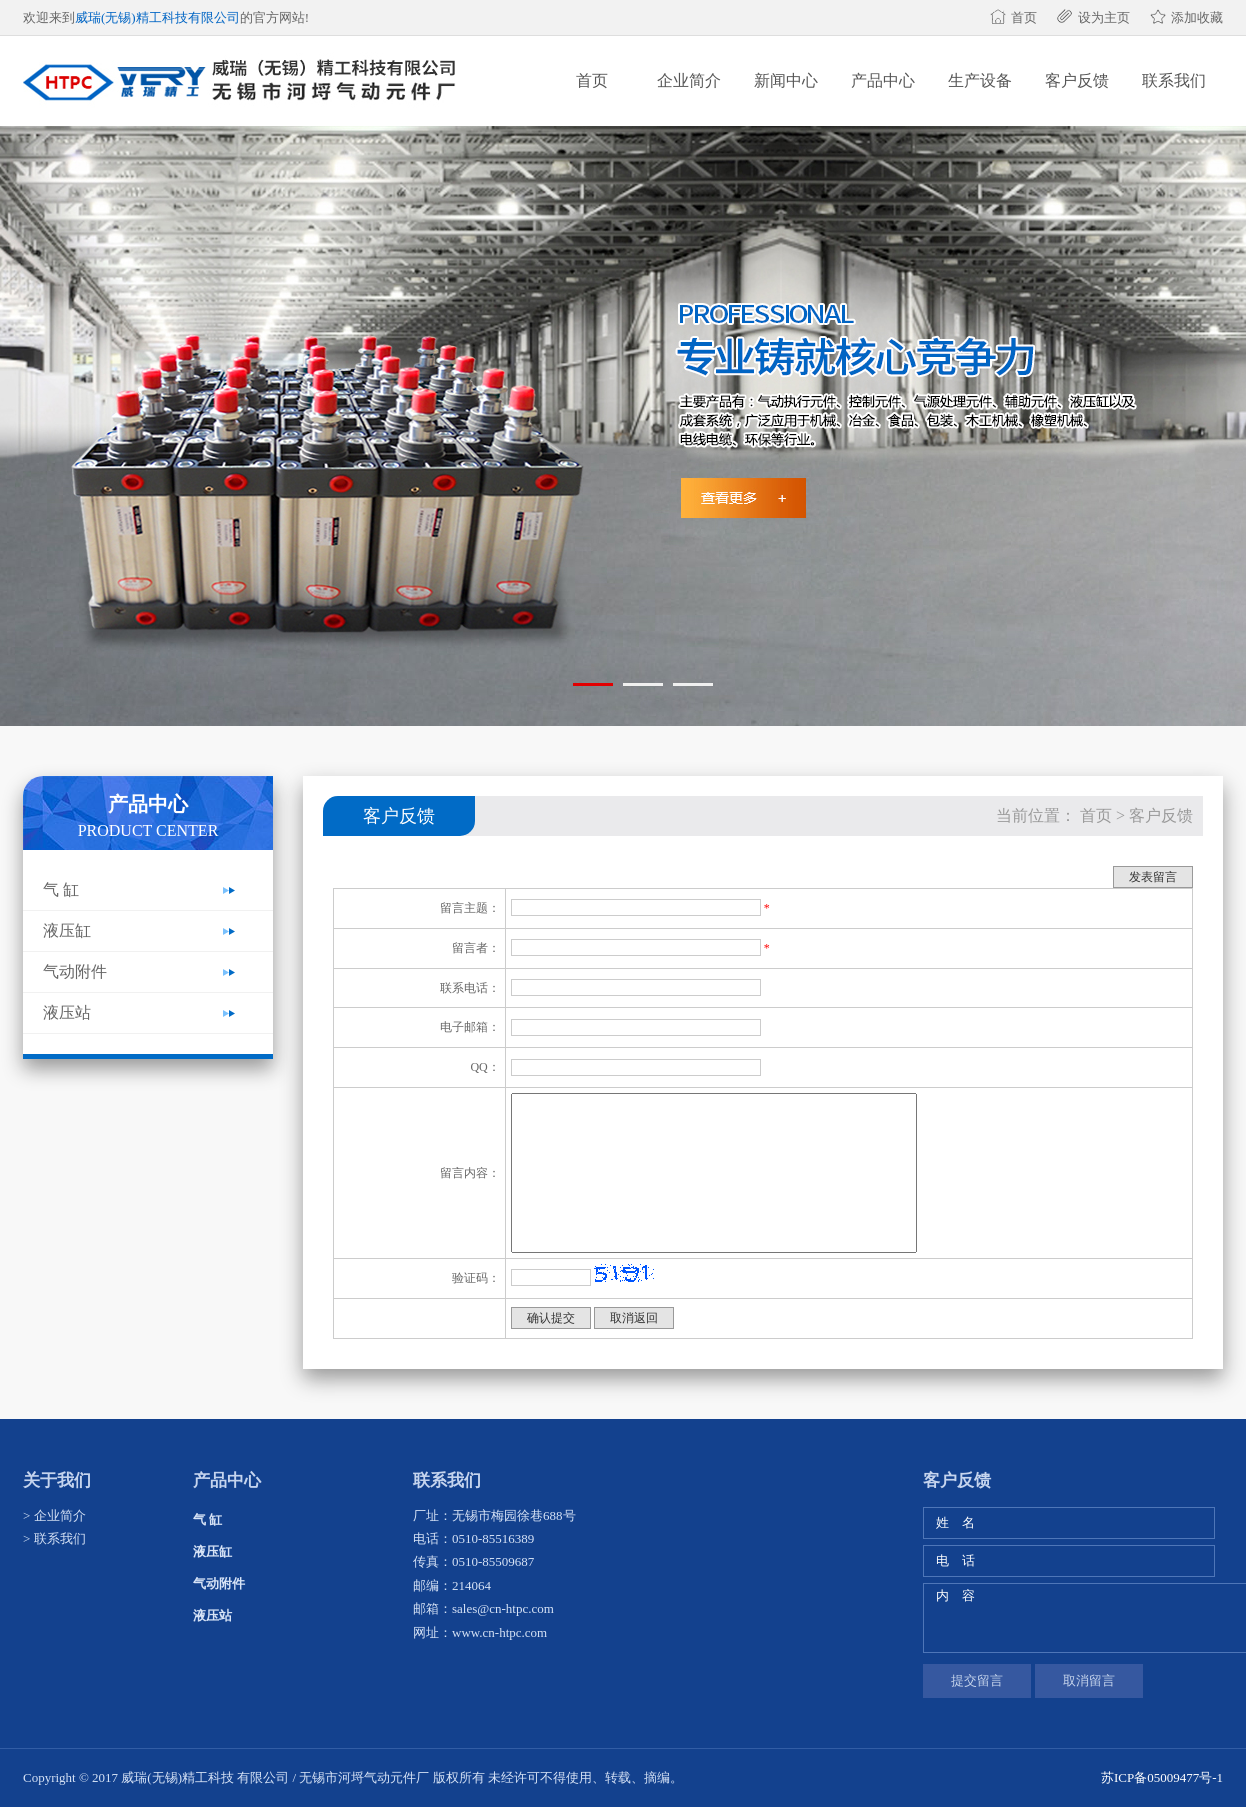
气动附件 (75, 971)
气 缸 (61, 889)
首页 (1024, 17)
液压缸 (67, 930)
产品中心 (883, 80)
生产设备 (980, 80)
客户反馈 (1077, 80)
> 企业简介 (54, 1515)
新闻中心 (786, 80)
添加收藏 (1197, 17)
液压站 (67, 1012)
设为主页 (1104, 17)
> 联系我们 (54, 1538)
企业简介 (689, 80)
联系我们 (1174, 80)
